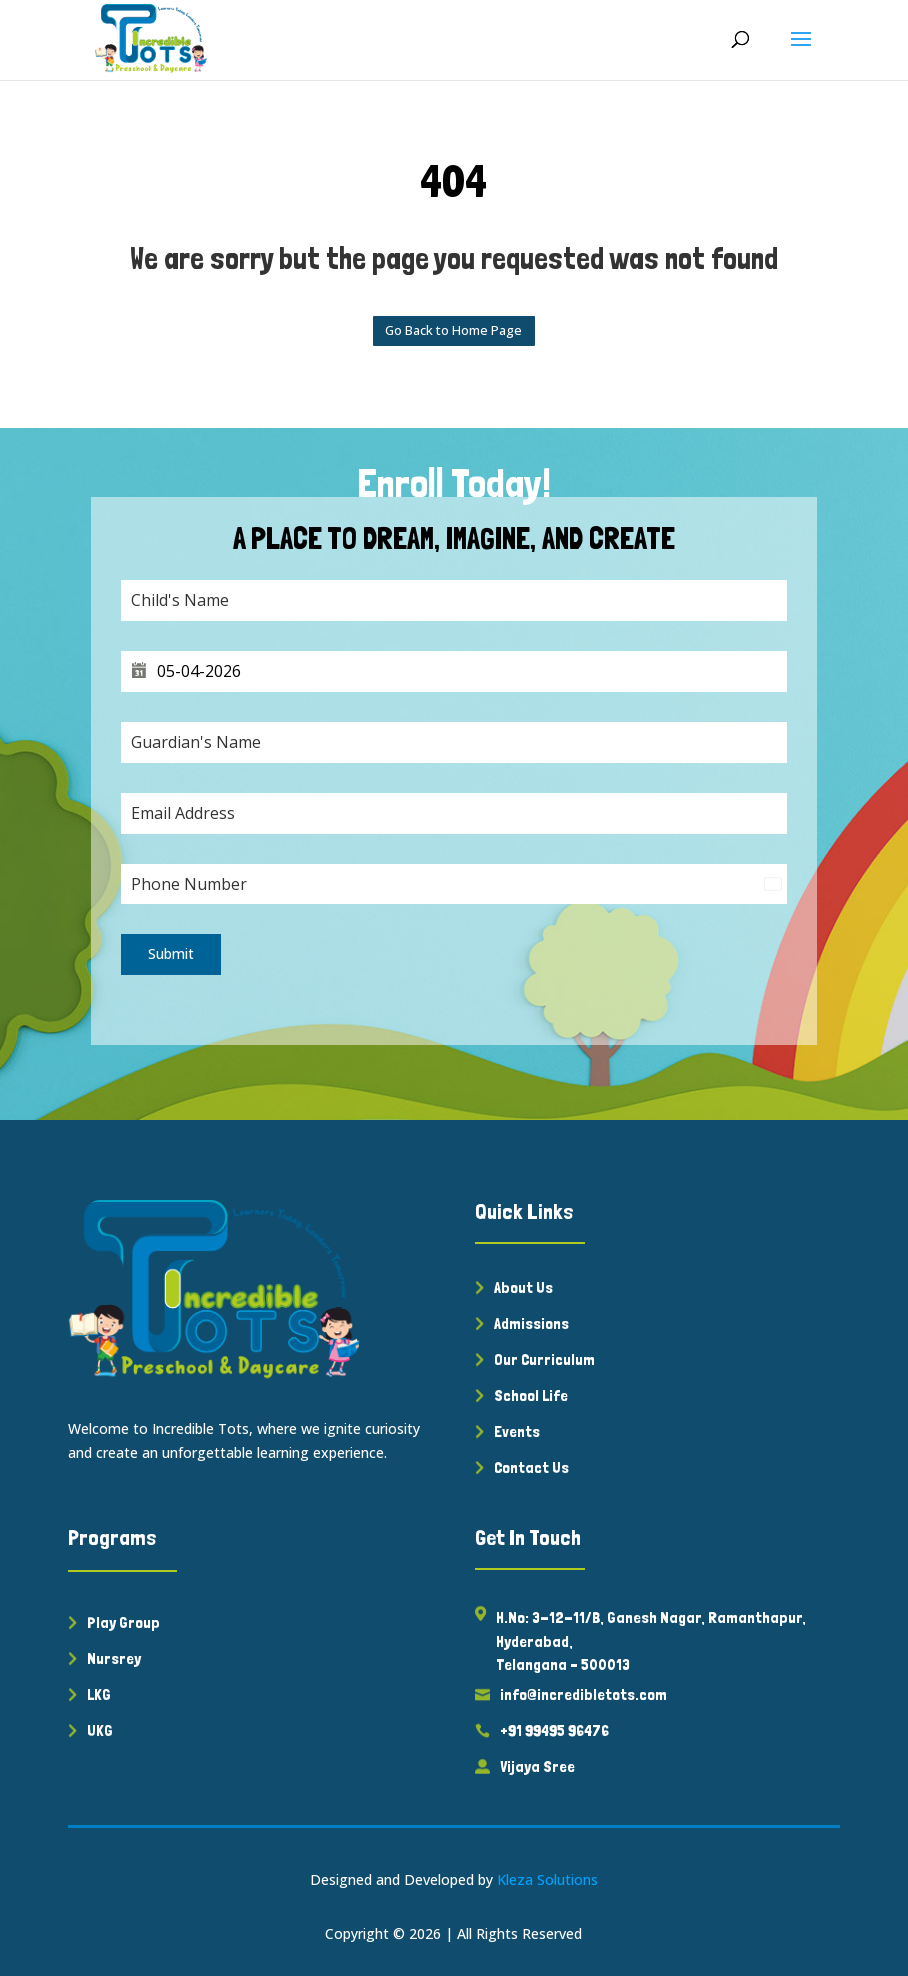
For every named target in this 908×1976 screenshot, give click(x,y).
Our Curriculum (544, 1359)
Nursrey (114, 1658)
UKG (100, 1730)
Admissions (531, 1323)
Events (517, 1431)
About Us (523, 1287)
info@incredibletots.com (583, 1694)
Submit (171, 953)
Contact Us (531, 1467)
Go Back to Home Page (453, 330)
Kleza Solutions (547, 1879)
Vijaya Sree (537, 1766)
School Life (531, 1395)
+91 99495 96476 (554, 1730)
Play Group (123, 1622)
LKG (99, 1694)
